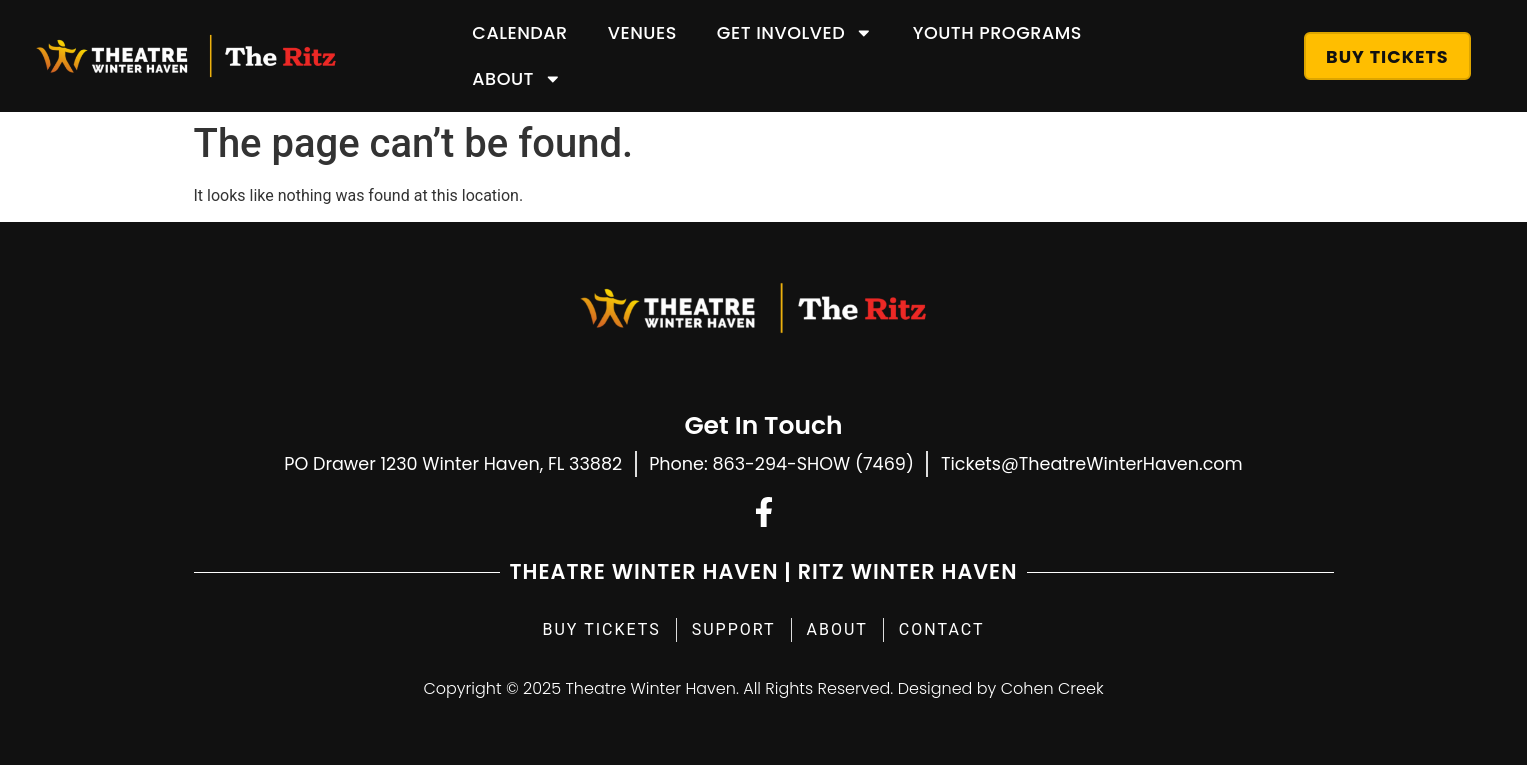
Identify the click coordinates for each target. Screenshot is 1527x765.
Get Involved (795, 33)
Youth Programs (997, 33)
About (516, 79)
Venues (642, 33)
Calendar (519, 33)
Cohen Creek (1052, 688)
